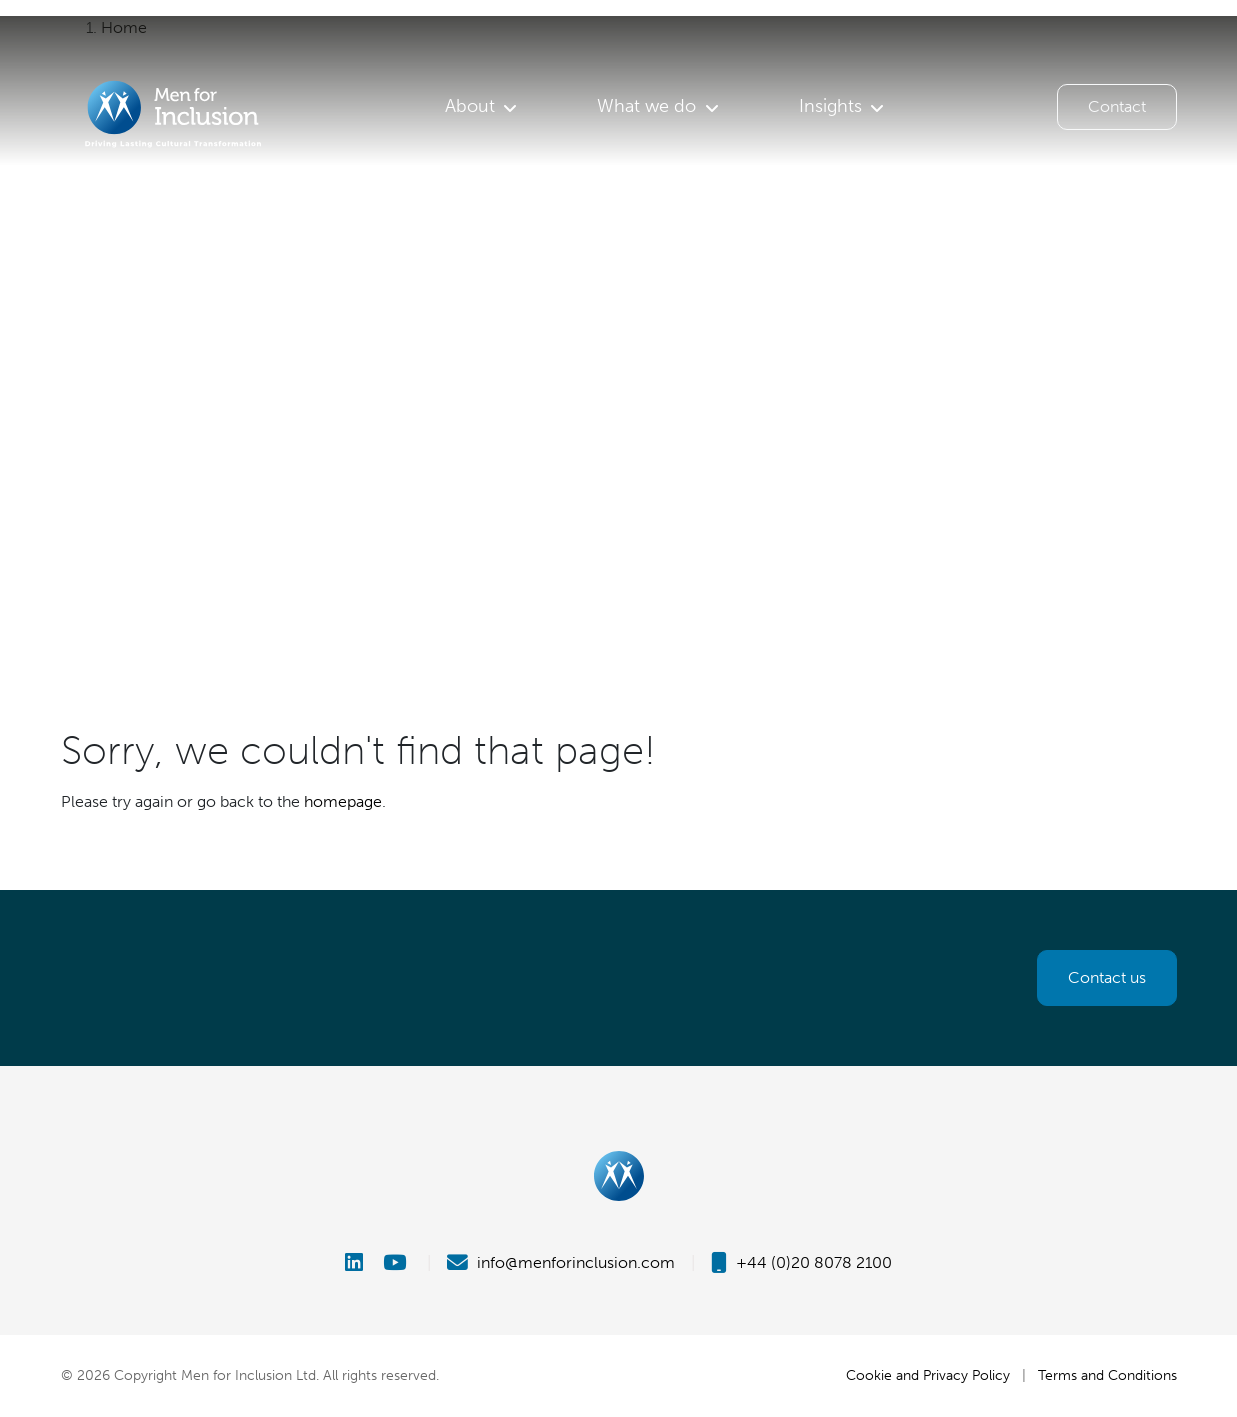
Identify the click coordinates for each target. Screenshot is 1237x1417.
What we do (646, 106)
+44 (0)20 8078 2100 (801, 1262)
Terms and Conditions (1107, 1375)
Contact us (1107, 977)
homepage (343, 801)
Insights (830, 106)
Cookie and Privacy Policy (928, 1375)
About (470, 106)
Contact (1117, 106)
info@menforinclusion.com (561, 1262)
